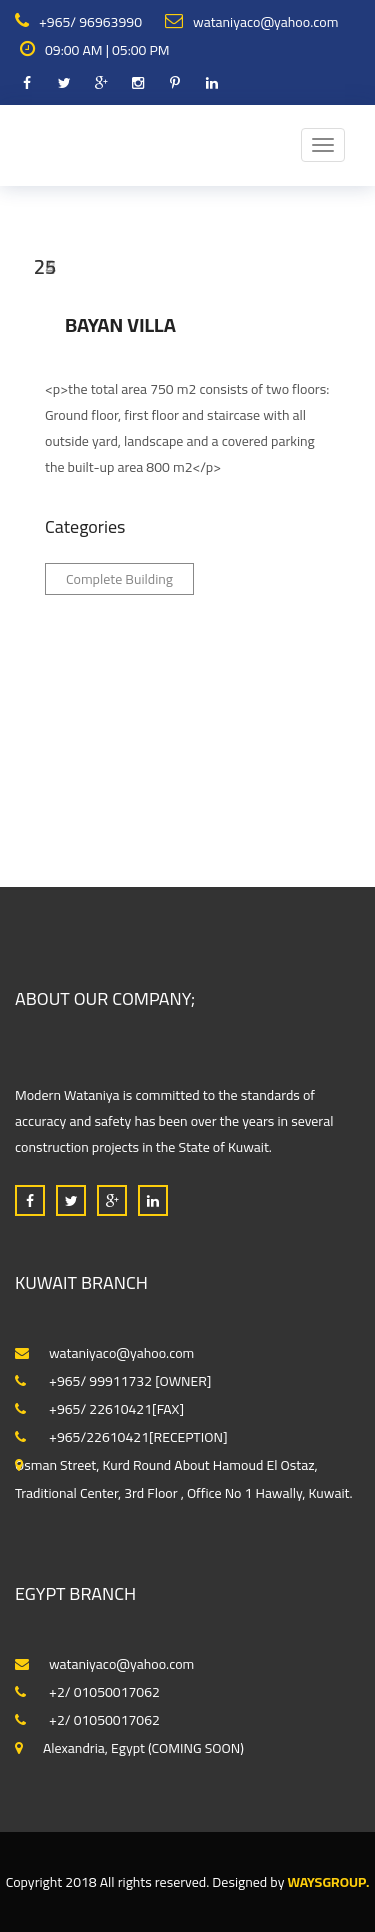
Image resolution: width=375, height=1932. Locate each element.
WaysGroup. (329, 1882)
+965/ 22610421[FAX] (99, 1409)
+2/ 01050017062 (87, 1692)
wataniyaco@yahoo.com (251, 22)
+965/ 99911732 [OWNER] (113, 1381)
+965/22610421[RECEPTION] (121, 1437)
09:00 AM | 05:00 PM (95, 50)
